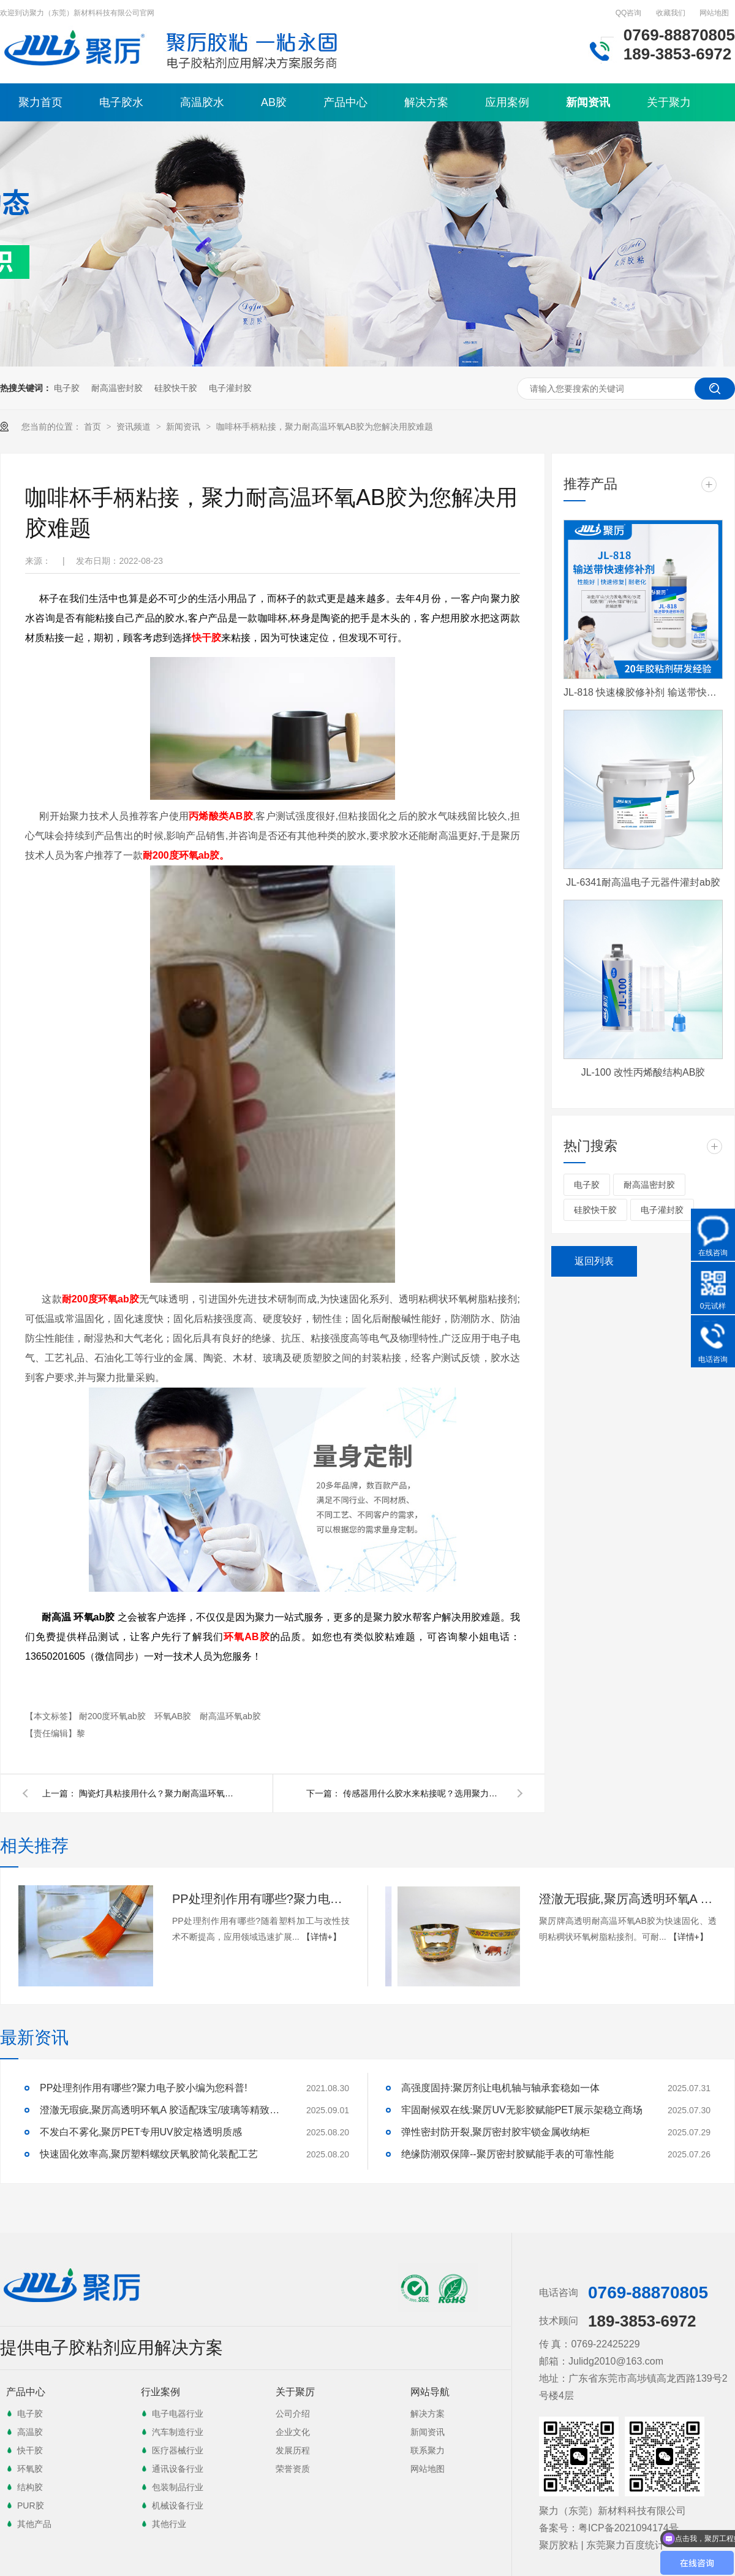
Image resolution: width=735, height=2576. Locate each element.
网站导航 (430, 2392)
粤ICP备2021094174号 (628, 2528)
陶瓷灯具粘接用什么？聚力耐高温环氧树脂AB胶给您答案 (158, 1793)
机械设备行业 (177, 2505)
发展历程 (293, 2450)
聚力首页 (40, 102)
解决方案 (426, 102)
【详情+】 (321, 1937)
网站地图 (714, 13)
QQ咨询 (629, 13)
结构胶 (30, 2487)
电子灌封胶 (230, 388)
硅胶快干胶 (175, 388)
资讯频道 (134, 426)
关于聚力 (669, 102)
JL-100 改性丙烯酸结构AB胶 (643, 1072)
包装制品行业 (177, 2487)
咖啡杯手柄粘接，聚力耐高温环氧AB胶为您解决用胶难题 (325, 426)
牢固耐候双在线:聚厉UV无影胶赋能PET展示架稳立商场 (522, 2110)
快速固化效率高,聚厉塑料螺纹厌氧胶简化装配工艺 (149, 2154)
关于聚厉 (295, 2392)
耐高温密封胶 (117, 388)
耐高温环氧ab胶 (230, 1716)
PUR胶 (30, 2505)
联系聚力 (427, 2450)
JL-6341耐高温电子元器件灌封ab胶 (643, 882)
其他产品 (34, 2524)
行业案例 (160, 2392)
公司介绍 (293, 2413)
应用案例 (507, 102)
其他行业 (169, 2524)
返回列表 (594, 1261)
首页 (94, 426)
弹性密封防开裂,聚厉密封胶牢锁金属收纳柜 (495, 2132)
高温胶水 (202, 102)
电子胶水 (121, 102)
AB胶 (274, 102)
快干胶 (30, 2450)
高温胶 (30, 2432)
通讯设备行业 (177, 2469)
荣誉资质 (293, 2469)
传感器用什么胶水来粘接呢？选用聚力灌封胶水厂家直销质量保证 (422, 1793)
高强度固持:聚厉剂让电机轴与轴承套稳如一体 (500, 2088)
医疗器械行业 (177, 2450)
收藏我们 (670, 13)
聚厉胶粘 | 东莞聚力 (582, 2545)
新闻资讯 (588, 102)
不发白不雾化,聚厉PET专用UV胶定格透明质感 (141, 2132)
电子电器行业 (177, 2413)
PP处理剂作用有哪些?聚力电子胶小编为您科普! (261, 1898)
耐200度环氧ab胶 (113, 1716)
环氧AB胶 (174, 1716)
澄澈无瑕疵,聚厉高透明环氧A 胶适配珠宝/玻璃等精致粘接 (628, 1898)
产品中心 (345, 102)
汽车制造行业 (177, 2432)
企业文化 (293, 2432)
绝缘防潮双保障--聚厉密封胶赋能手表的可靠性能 (507, 2154)
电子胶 (67, 388)
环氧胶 (30, 2469)
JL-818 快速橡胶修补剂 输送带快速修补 (643, 692)
